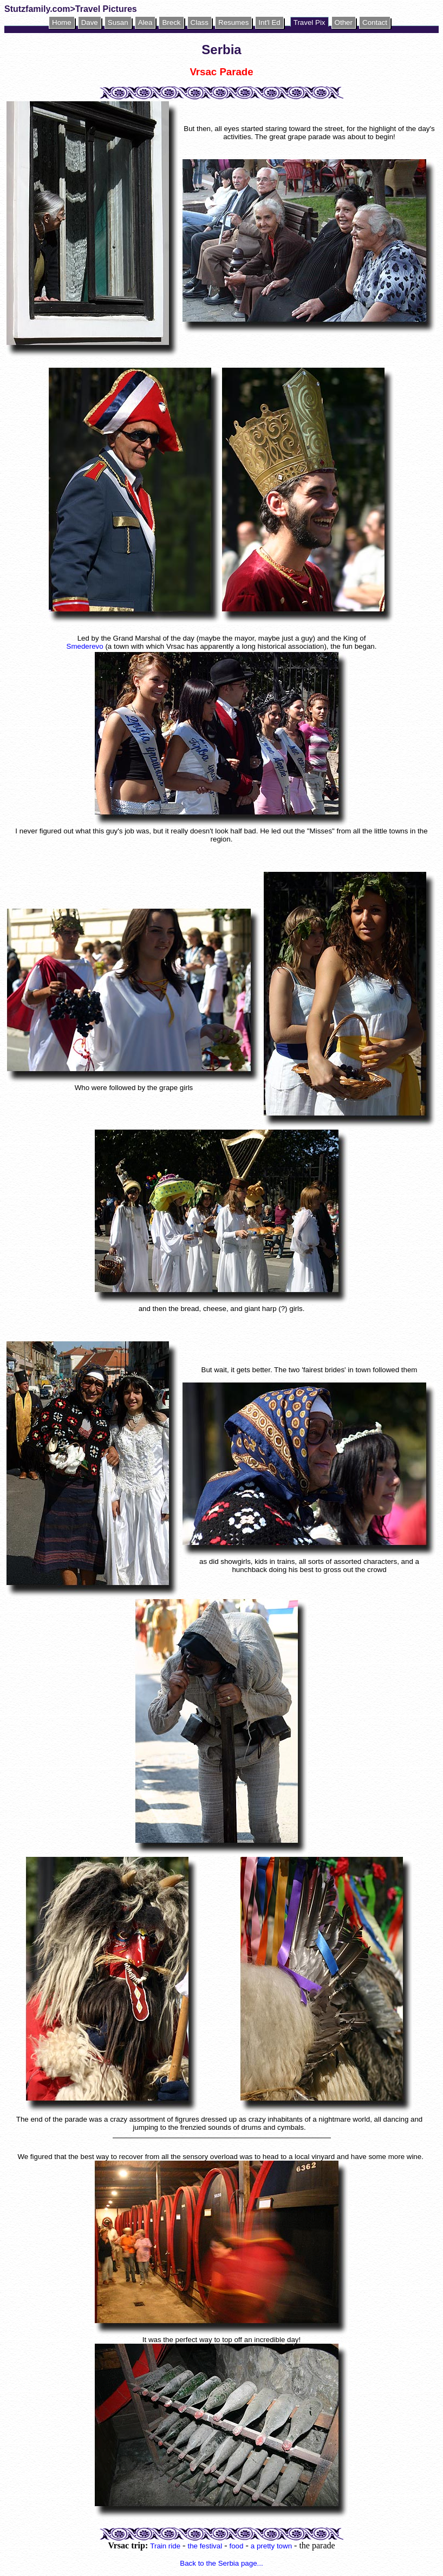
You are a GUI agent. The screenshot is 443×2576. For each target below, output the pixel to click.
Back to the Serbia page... (221, 2563)
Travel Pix (309, 22)
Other (344, 22)
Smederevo (85, 646)
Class (200, 22)
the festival (204, 2546)
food (236, 2546)
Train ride (165, 2546)
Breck (171, 22)
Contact (374, 22)
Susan (118, 22)
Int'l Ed (269, 22)
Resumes (233, 22)
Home (61, 22)
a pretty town (271, 2546)
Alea (145, 22)
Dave (89, 22)
